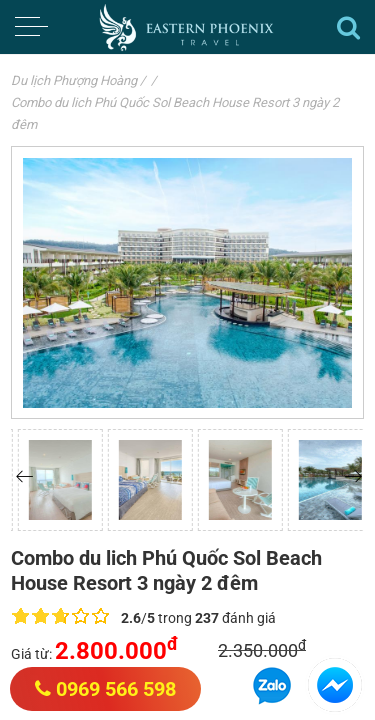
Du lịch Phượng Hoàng (74, 80)
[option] (110, 480)
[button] (25, 476)
